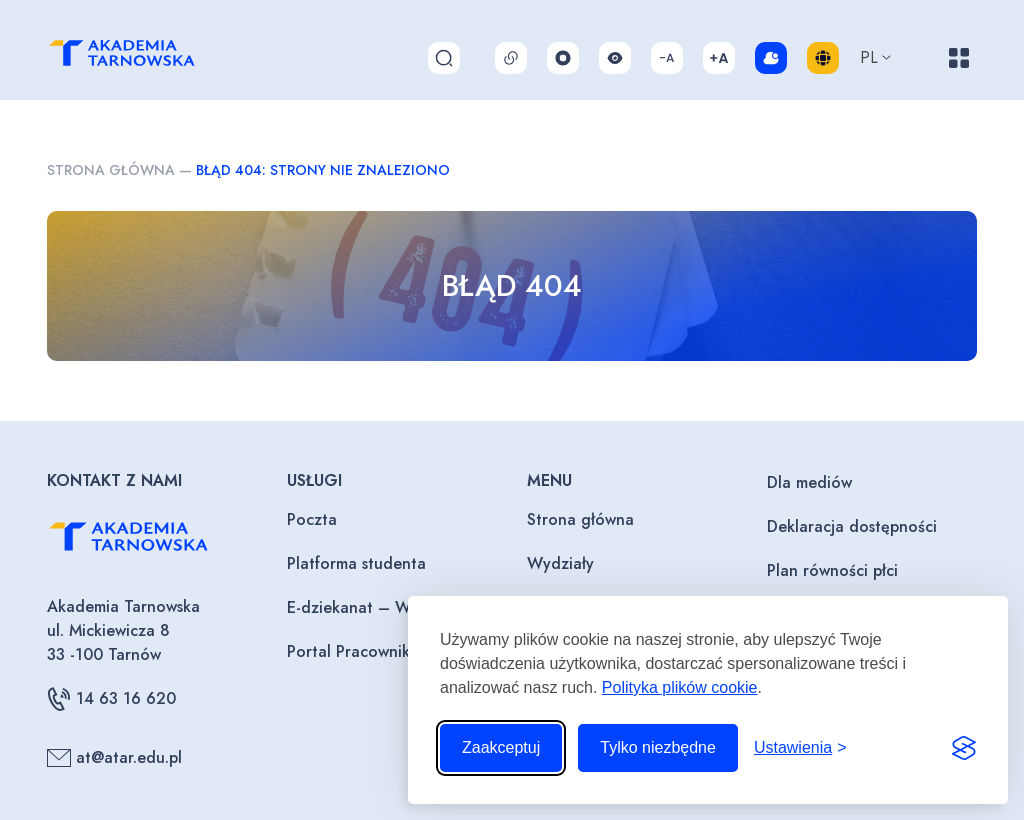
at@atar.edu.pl (114, 758)
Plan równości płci (832, 570)
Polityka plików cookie (680, 687)
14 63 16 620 (111, 699)
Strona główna (111, 170)
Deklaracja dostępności (852, 526)
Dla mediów (809, 482)
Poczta (312, 519)
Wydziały (560, 563)
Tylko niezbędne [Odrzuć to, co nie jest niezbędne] (658, 747)
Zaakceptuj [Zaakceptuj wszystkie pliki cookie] (501, 747)
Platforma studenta (356, 563)
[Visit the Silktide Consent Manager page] (964, 748)
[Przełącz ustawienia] (800, 748)
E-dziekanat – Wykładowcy (387, 607)
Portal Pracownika (353, 651)
